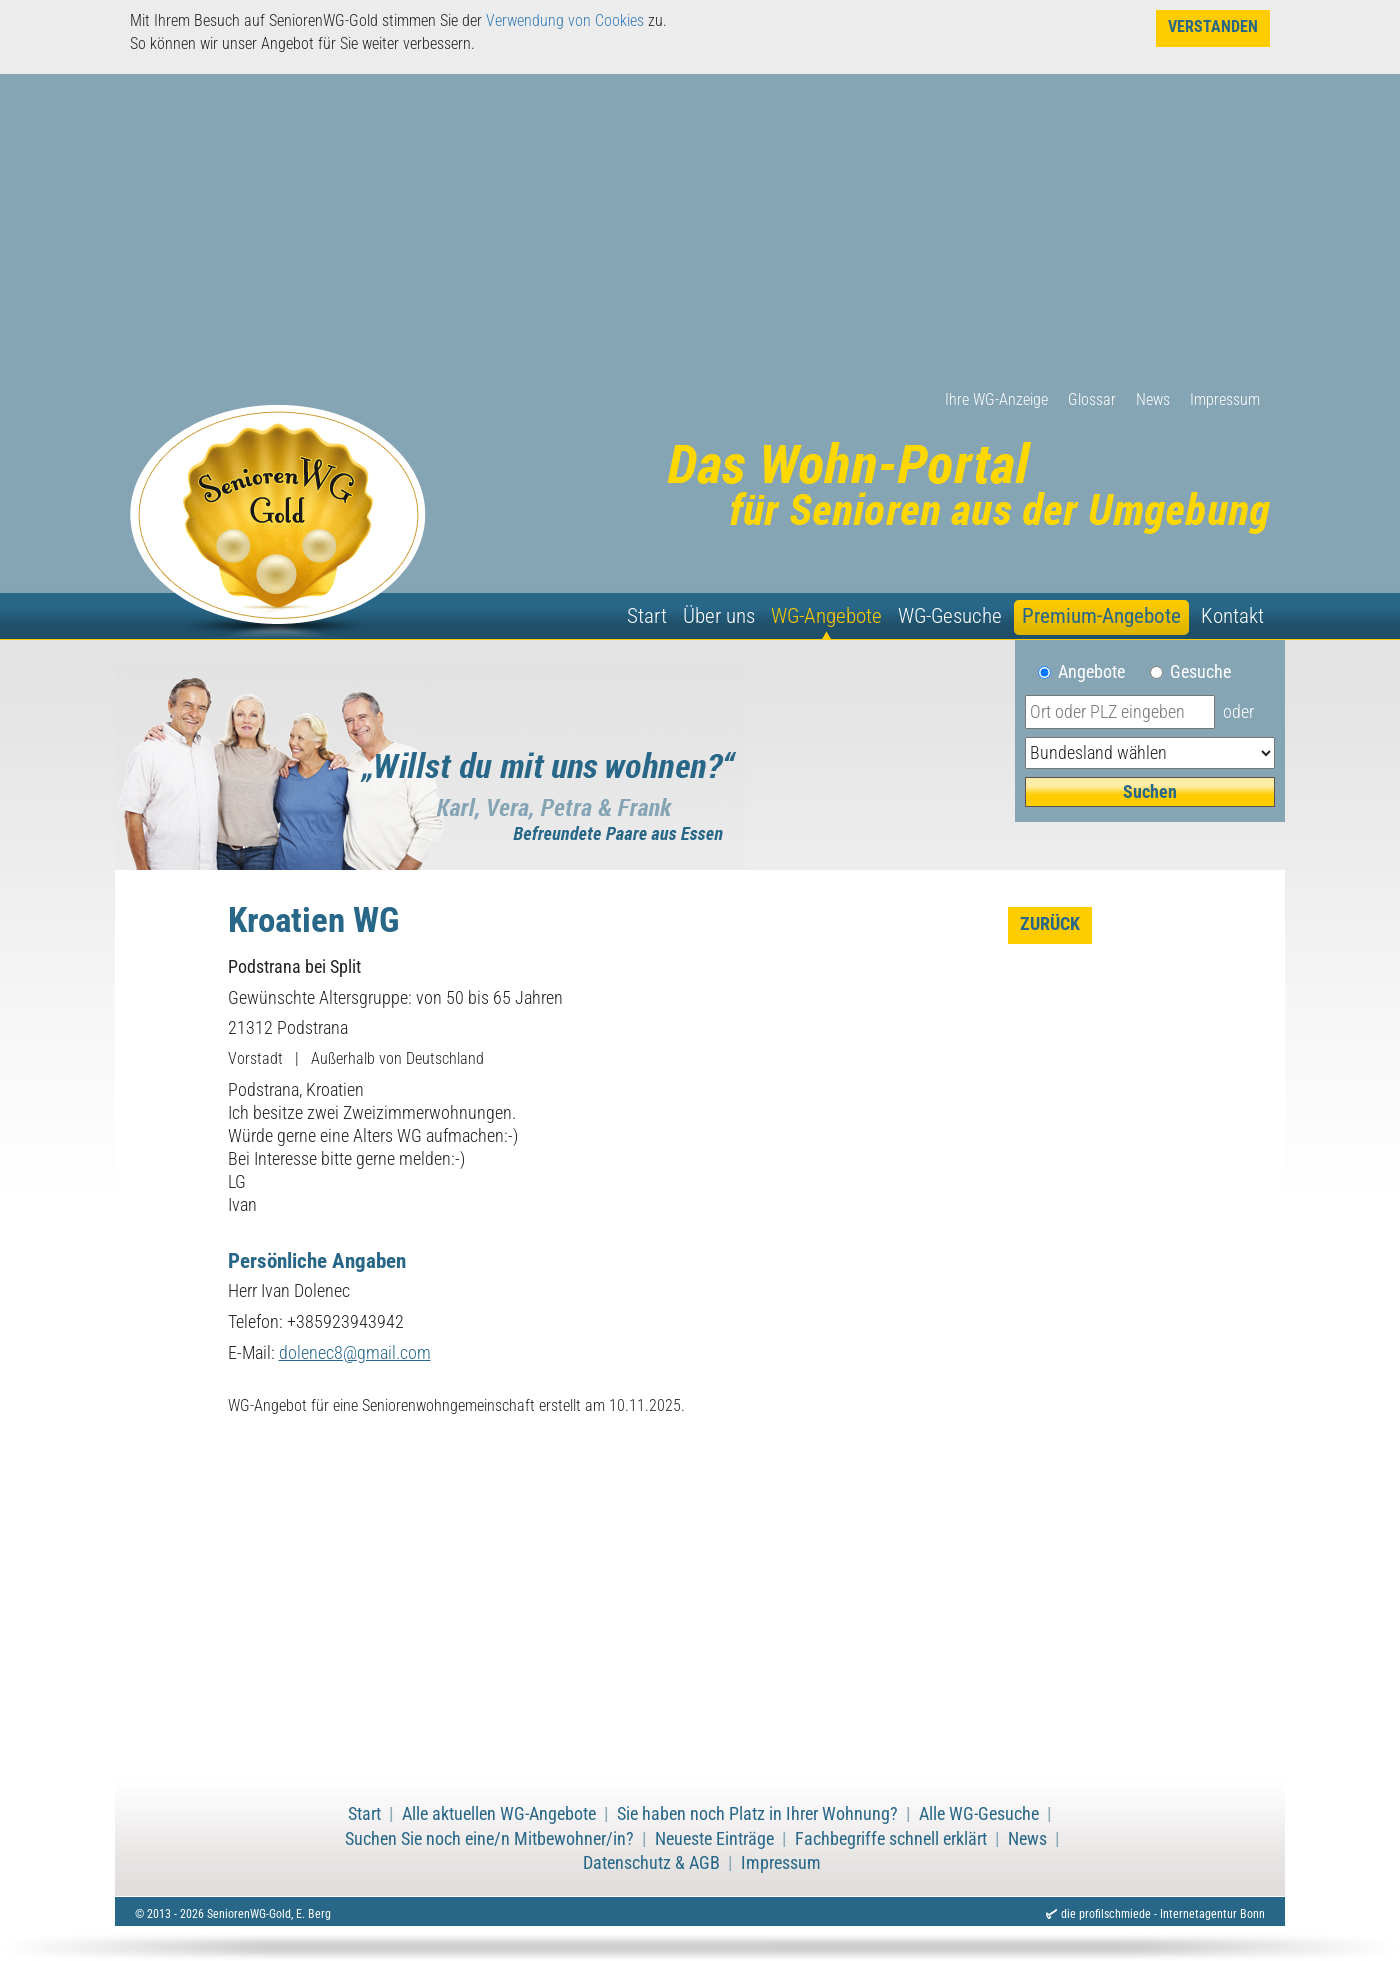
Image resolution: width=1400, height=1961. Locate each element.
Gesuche (1200, 672)
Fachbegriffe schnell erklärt (891, 1839)
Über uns (719, 616)
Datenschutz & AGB (651, 1863)
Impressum (1225, 399)
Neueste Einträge (714, 1839)
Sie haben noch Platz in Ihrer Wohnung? (757, 1814)
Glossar (1092, 399)
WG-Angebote (826, 616)
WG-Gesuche (950, 616)
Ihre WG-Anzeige (996, 399)
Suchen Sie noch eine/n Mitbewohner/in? (489, 1839)
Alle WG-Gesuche (979, 1814)
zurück (1050, 924)
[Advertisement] (700, 239)
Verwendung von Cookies (565, 20)
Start (647, 616)
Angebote (1099, 672)
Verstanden (1213, 26)
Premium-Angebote (1101, 616)
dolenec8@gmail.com (355, 1353)
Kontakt (1232, 616)
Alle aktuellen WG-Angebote (499, 1814)
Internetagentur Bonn (1212, 1914)
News (1153, 399)
